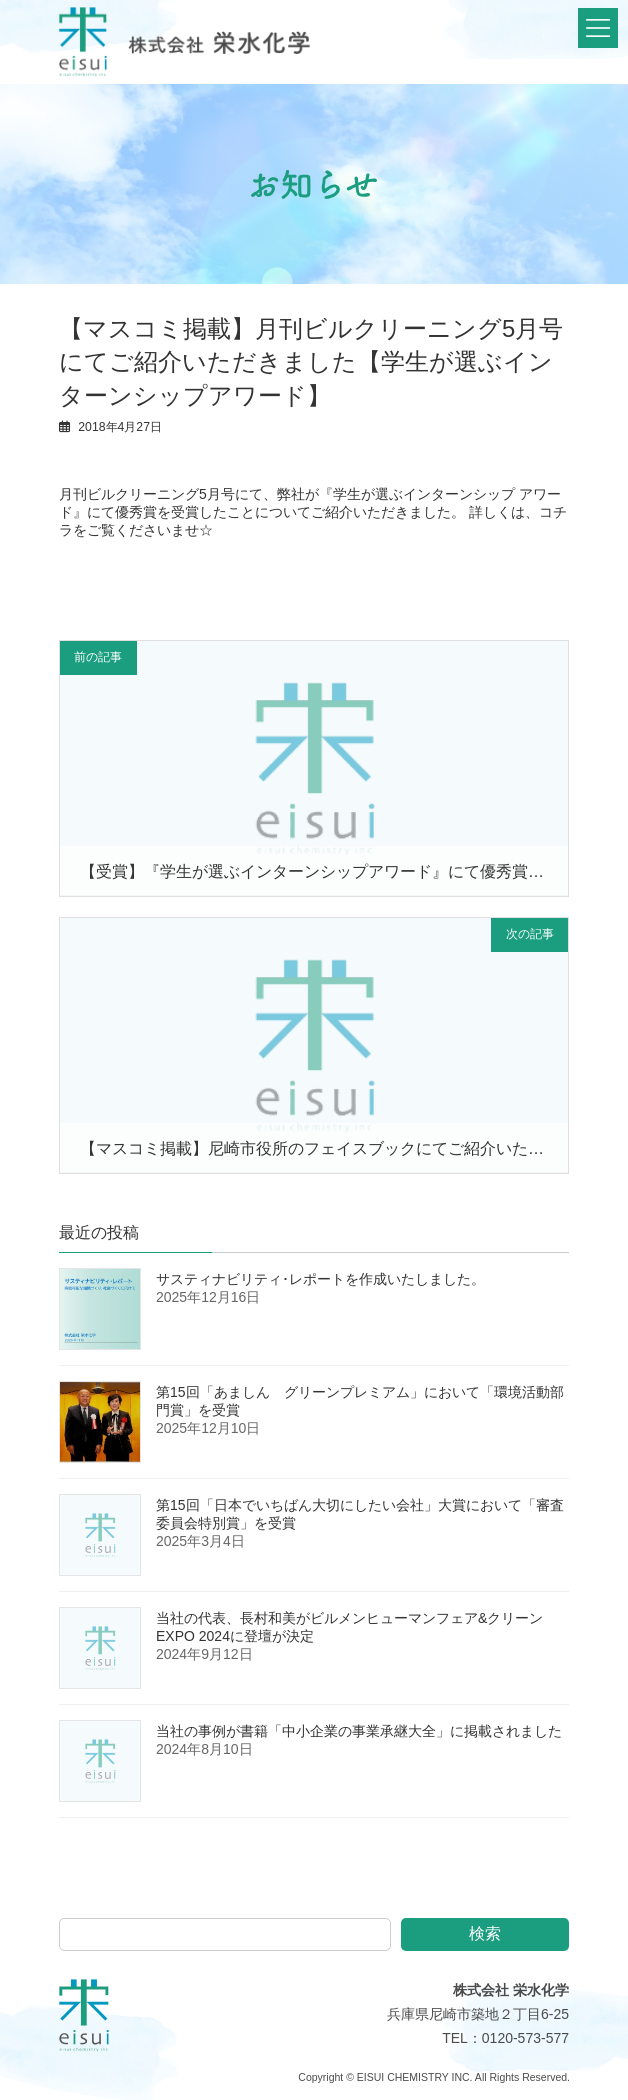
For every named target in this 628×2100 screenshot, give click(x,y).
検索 (485, 1936)
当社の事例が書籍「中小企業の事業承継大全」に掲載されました (359, 1734)
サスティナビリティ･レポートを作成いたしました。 (320, 1282)
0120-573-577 (525, 2041)
